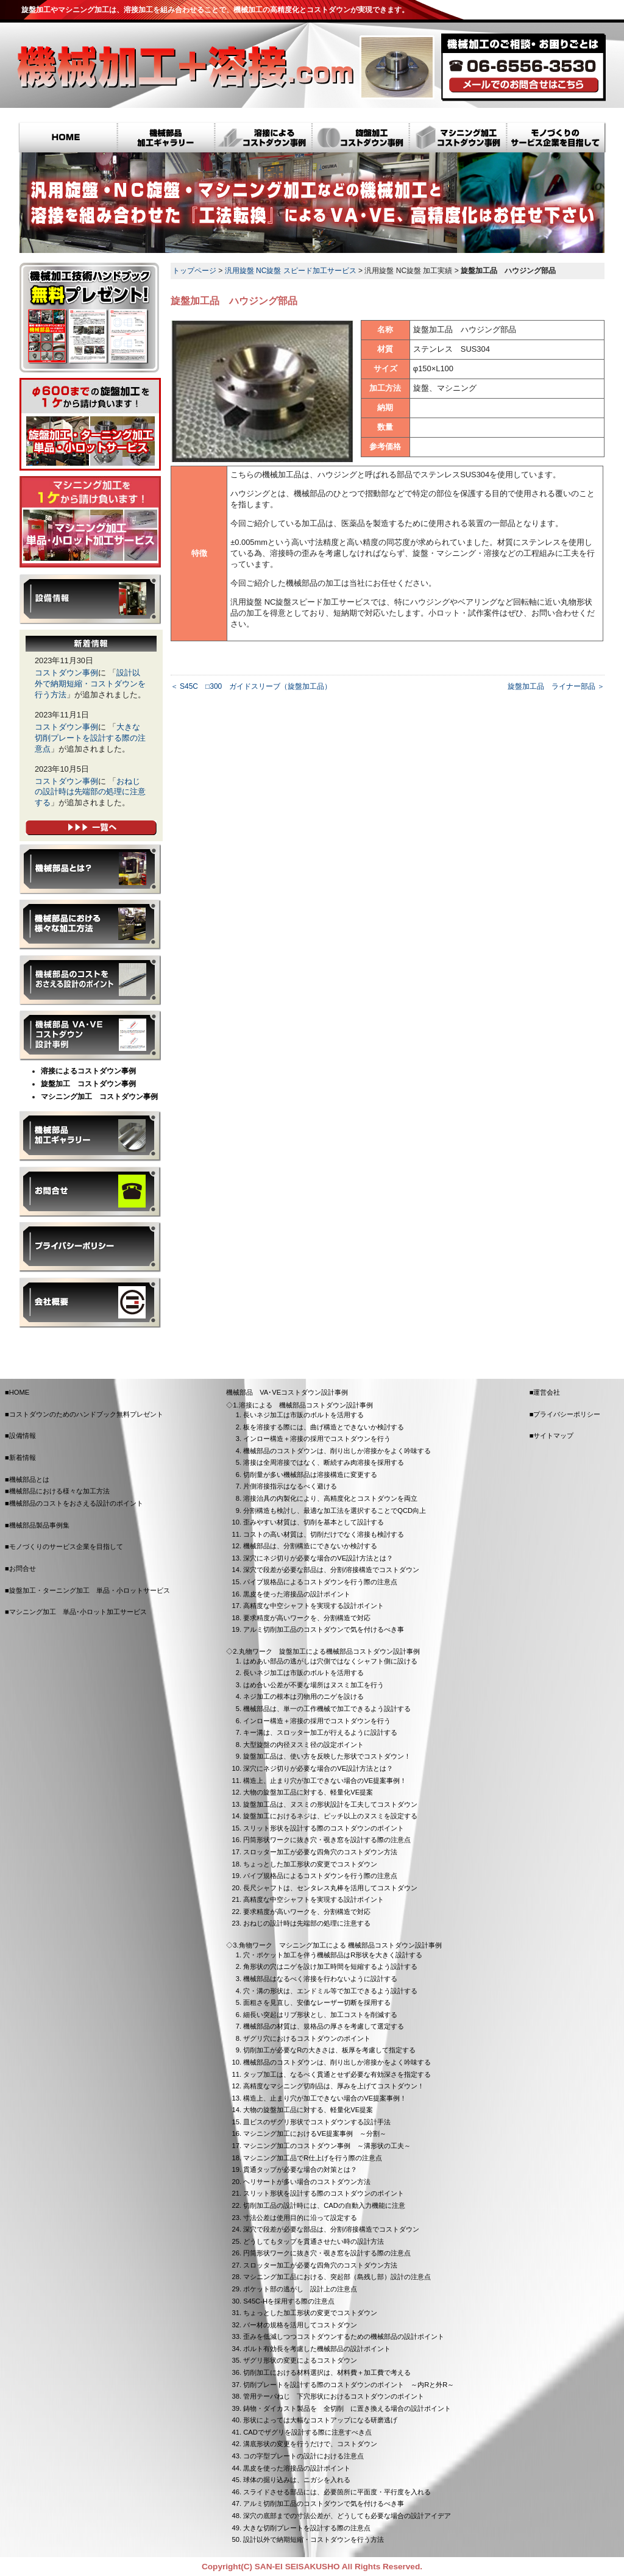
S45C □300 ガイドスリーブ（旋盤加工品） (256, 686)
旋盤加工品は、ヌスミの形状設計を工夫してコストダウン (330, 1804)
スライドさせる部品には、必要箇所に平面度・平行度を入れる (337, 2492)
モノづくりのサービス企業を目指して (556, 138)
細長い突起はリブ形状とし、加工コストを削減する (320, 2014)
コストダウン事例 (66, 672)
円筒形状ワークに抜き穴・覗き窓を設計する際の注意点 (327, 1839)
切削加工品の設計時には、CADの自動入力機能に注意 (324, 2205)
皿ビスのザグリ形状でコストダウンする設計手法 (317, 2122)
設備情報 (90, 599)
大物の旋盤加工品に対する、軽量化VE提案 (308, 1792)
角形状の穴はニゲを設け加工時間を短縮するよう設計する (330, 1966)
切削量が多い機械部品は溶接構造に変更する (310, 1474)
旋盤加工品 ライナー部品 (551, 686)
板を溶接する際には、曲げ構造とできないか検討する (323, 1427)
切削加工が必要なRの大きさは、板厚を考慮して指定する (329, 2050)
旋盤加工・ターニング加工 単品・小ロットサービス (90, 424)
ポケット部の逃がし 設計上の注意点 (300, 2289)
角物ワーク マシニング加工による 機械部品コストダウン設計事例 (340, 1945)
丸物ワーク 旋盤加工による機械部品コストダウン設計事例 (329, 1651)
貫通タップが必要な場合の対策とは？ (300, 2169)
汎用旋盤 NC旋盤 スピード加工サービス (290, 270)
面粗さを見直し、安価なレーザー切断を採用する (317, 2002)
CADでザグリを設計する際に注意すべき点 (307, 2432)
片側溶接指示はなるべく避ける (290, 1486)
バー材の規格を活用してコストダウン (300, 2325)
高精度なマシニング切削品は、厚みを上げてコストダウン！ (333, 2086)
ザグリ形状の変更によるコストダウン (300, 2360)
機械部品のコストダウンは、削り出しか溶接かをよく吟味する (337, 1450)
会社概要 (90, 1303)
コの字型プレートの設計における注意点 (303, 2456)
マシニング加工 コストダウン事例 (99, 1096)
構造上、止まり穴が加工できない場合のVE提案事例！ (324, 1780)
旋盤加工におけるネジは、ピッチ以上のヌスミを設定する (330, 1816)
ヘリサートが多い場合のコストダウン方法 (306, 2181)
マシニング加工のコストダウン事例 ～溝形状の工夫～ (327, 2145)
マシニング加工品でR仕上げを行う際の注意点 (312, 2157)
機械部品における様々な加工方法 (90, 925)
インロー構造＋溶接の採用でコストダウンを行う (317, 1438)
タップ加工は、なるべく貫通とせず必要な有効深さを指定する (337, 2074)
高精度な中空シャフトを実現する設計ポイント (313, 1605)
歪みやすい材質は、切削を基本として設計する (313, 1522)
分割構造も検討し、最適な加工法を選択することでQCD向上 (334, 1510)
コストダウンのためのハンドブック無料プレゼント (86, 1414)
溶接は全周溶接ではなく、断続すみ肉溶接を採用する (323, 1462)
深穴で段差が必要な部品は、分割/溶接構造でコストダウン (331, 1569)
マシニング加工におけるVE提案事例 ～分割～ (314, 2133)
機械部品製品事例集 (90, 1136)
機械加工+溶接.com (185, 67)
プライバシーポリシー (90, 1247)
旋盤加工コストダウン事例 (361, 138)
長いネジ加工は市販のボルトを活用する (303, 1414)
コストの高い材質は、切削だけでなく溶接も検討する (323, 1534)
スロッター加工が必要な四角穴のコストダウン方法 (320, 1852)
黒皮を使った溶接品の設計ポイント (296, 1594)
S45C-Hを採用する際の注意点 (289, 2301)
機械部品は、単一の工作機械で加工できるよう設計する (327, 1708)
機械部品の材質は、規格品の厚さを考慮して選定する (323, 2026)
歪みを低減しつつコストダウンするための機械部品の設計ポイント (343, 2336)
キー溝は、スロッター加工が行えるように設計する (320, 1732)
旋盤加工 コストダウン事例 (88, 1084)
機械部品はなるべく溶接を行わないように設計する (320, 1978)
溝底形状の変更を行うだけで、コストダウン (310, 2443)
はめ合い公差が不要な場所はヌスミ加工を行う (313, 1684)
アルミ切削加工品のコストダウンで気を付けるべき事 (323, 1629)
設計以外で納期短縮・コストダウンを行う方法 (90, 683)
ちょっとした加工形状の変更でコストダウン (310, 1864)
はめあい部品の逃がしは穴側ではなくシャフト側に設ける (330, 1661)
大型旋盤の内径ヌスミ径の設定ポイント (303, 1744)
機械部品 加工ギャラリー (165, 138)
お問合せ (90, 1192)
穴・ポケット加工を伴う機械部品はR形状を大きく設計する (332, 1955)
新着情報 (22, 1457)
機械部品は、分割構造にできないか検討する (310, 1546)
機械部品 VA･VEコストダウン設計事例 (90, 1036)
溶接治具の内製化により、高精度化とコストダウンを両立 (330, 1498)
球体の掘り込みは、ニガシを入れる (296, 2479)
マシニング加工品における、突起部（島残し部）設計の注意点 (337, 2276)
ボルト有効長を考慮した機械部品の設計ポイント (317, 2348)
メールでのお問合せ (523, 85)
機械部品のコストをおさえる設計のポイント (90, 980)
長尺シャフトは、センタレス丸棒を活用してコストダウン (330, 1887)
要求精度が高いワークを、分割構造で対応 (306, 1617)
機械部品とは (90, 869)
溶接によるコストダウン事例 (263, 138)
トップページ (194, 270)
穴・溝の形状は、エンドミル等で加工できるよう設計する (330, 1990)
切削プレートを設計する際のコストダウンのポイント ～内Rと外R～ (348, 2384)
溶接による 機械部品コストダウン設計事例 (306, 1405)
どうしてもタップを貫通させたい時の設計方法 (313, 2241)
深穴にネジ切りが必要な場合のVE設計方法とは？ (318, 1558)
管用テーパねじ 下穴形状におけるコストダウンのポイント (333, 2396)
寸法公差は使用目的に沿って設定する (300, 2217)
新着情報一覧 (91, 827)
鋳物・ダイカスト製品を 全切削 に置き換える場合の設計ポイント (347, 2408)
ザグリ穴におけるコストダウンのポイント (306, 2038)
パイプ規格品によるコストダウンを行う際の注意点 (320, 1581)
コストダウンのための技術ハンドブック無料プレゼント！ (90, 317)
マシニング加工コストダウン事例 (458, 138)
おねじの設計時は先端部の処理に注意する (90, 792)
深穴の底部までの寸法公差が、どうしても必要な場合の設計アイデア (347, 2515)
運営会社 (546, 1392)
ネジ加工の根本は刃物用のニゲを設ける (303, 1696)
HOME (67, 138)
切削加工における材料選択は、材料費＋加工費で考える (327, 2372)
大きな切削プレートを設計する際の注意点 (90, 737)
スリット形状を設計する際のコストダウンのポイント (323, 1828)
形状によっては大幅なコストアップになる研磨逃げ (320, 2420)
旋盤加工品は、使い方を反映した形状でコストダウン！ (327, 1756)
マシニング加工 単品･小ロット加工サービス (90, 522)
